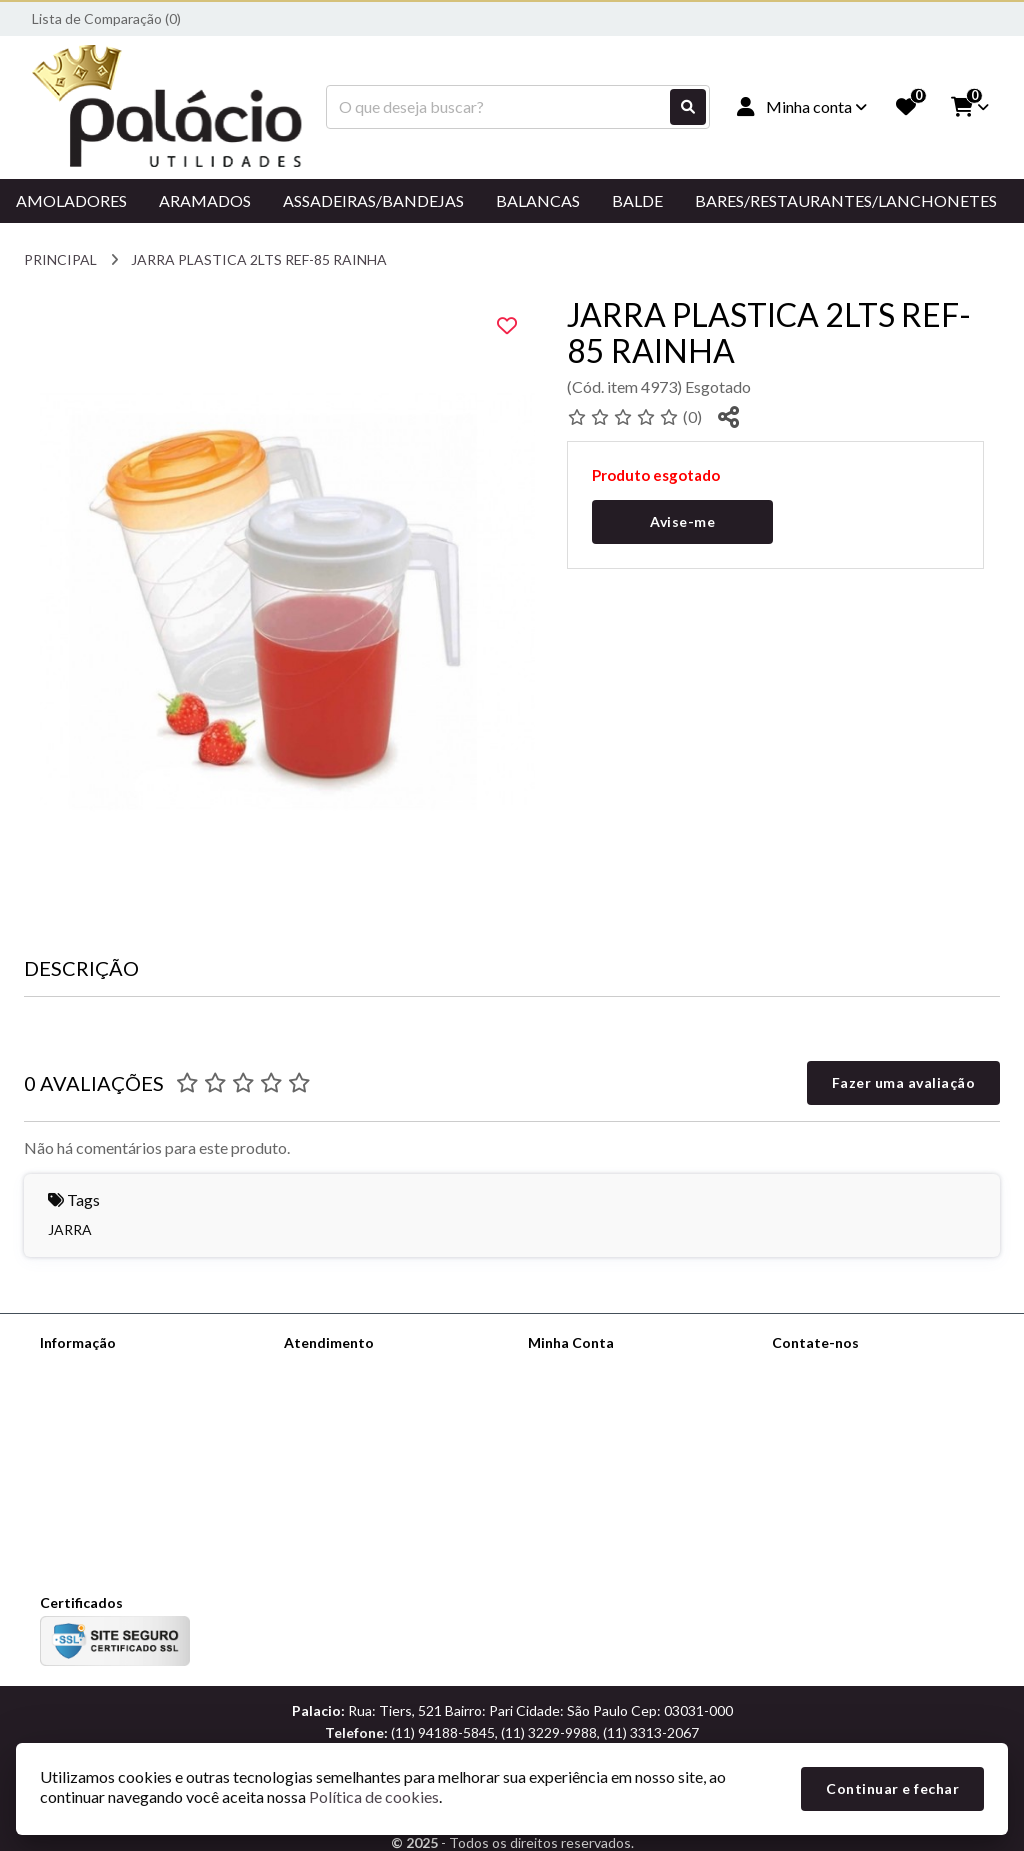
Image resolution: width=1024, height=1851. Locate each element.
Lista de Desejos (579, 1446)
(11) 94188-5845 (852, 1435)
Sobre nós (71, 1368)
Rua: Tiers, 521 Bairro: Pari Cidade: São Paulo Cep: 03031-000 (869, 1514)
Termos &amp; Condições (120, 1446)
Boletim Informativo (590, 1420)
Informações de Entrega (115, 1394)
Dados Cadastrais (583, 1368)
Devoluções (321, 1420)
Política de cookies (98, 1472)
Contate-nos (324, 1368)
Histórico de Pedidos (593, 1394)
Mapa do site (324, 1394)
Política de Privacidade (110, 1420)
